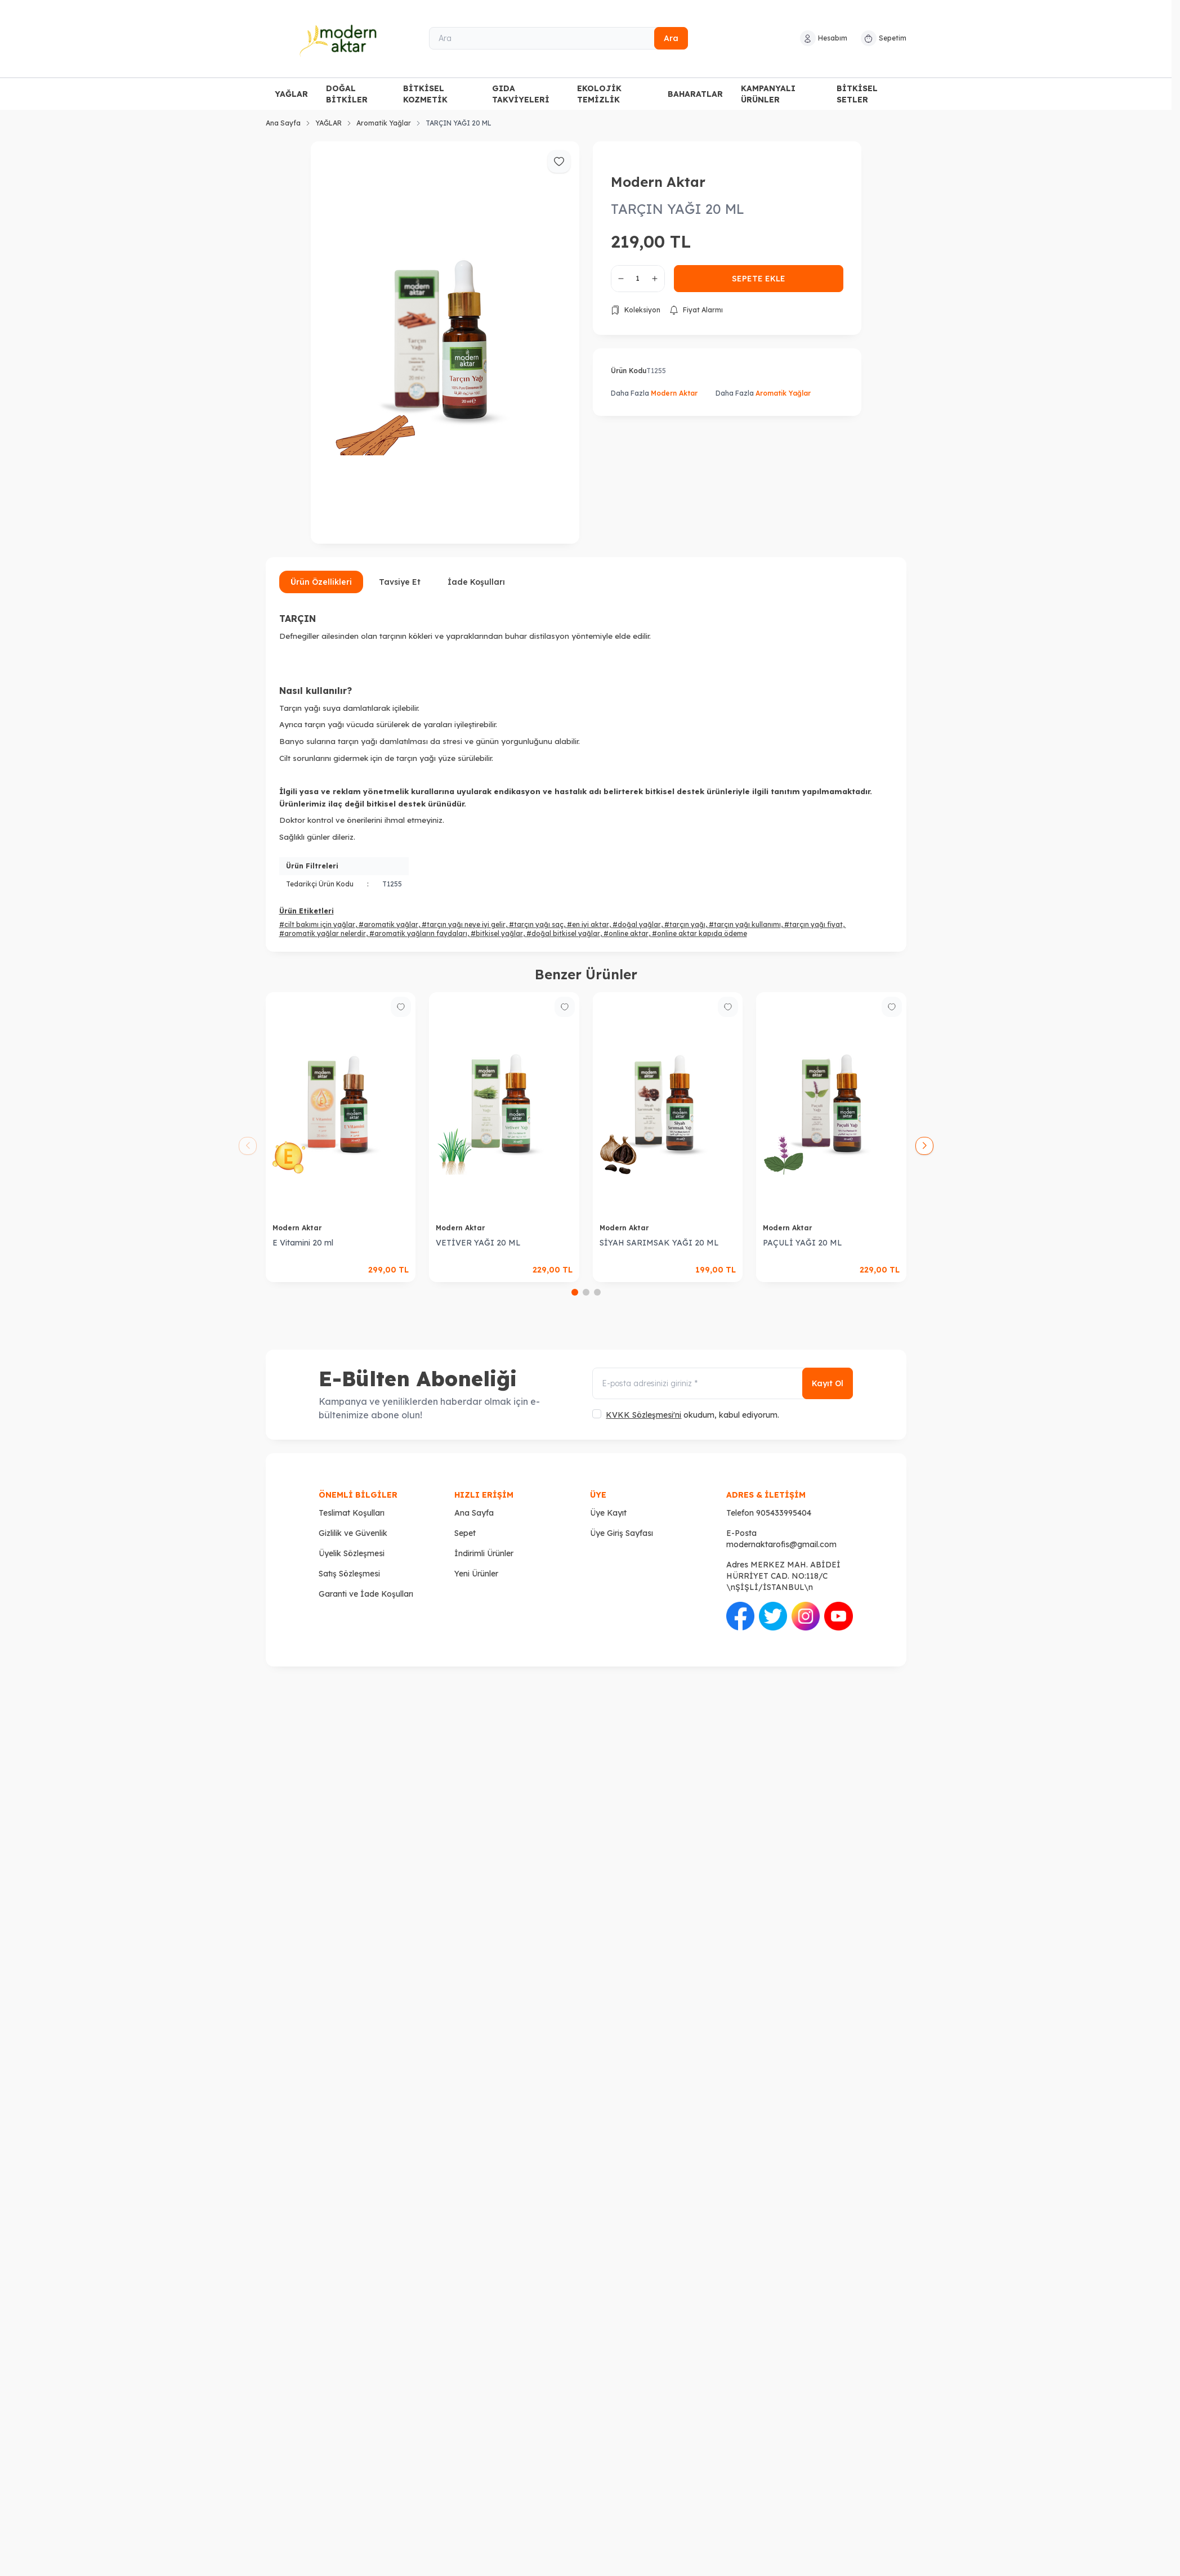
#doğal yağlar (637, 924)
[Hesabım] (823, 38)
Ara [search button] (671, 38)
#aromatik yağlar (388, 924)
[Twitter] (773, 1616)
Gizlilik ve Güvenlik (353, 1533)
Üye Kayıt (608, 1513)
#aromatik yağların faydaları (418, 933)
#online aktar (626, 933)
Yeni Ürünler (476, 1574)
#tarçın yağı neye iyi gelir (464, 924)
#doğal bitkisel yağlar (563, 933)
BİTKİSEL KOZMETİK (425, 94)
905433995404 (783, 1513)
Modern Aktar (658, 181)
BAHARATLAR (695, 94)
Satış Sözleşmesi (349, 1574)
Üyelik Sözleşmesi (352, 1553)
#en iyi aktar (588, 924)
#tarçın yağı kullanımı (745, 924)
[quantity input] (637, 279)
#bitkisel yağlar (497, 933)
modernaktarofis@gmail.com (781, 1544)
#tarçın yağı (684, 924)
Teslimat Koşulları (352, 1513)
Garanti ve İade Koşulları (366, 1594)
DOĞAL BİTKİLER (347, 94)
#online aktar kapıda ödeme (699, 933)
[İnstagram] (806, 1616)
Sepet (465, 1533)
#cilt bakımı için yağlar (317, 924)
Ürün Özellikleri (321, 582)
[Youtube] (838, 1616)
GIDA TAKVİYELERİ (520, 94)
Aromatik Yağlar (383, 123)
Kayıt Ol (827, 1383)
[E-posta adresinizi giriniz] (722, 1383)
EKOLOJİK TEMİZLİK (599, 94)
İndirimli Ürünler (483, 1553)
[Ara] (558, 38)
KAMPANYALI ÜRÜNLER (768, 94)
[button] (574, 1292)
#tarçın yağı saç (536, 924)
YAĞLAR (291, 94)
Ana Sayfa (283, 123)
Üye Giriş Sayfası (621, 1533)
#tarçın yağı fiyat (813, 924)
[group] (445, 342)
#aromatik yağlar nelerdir (322, 933)
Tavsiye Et (400, 582)
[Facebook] (740, 1616)
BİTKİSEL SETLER (857, 94)
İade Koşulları (476, 582)
